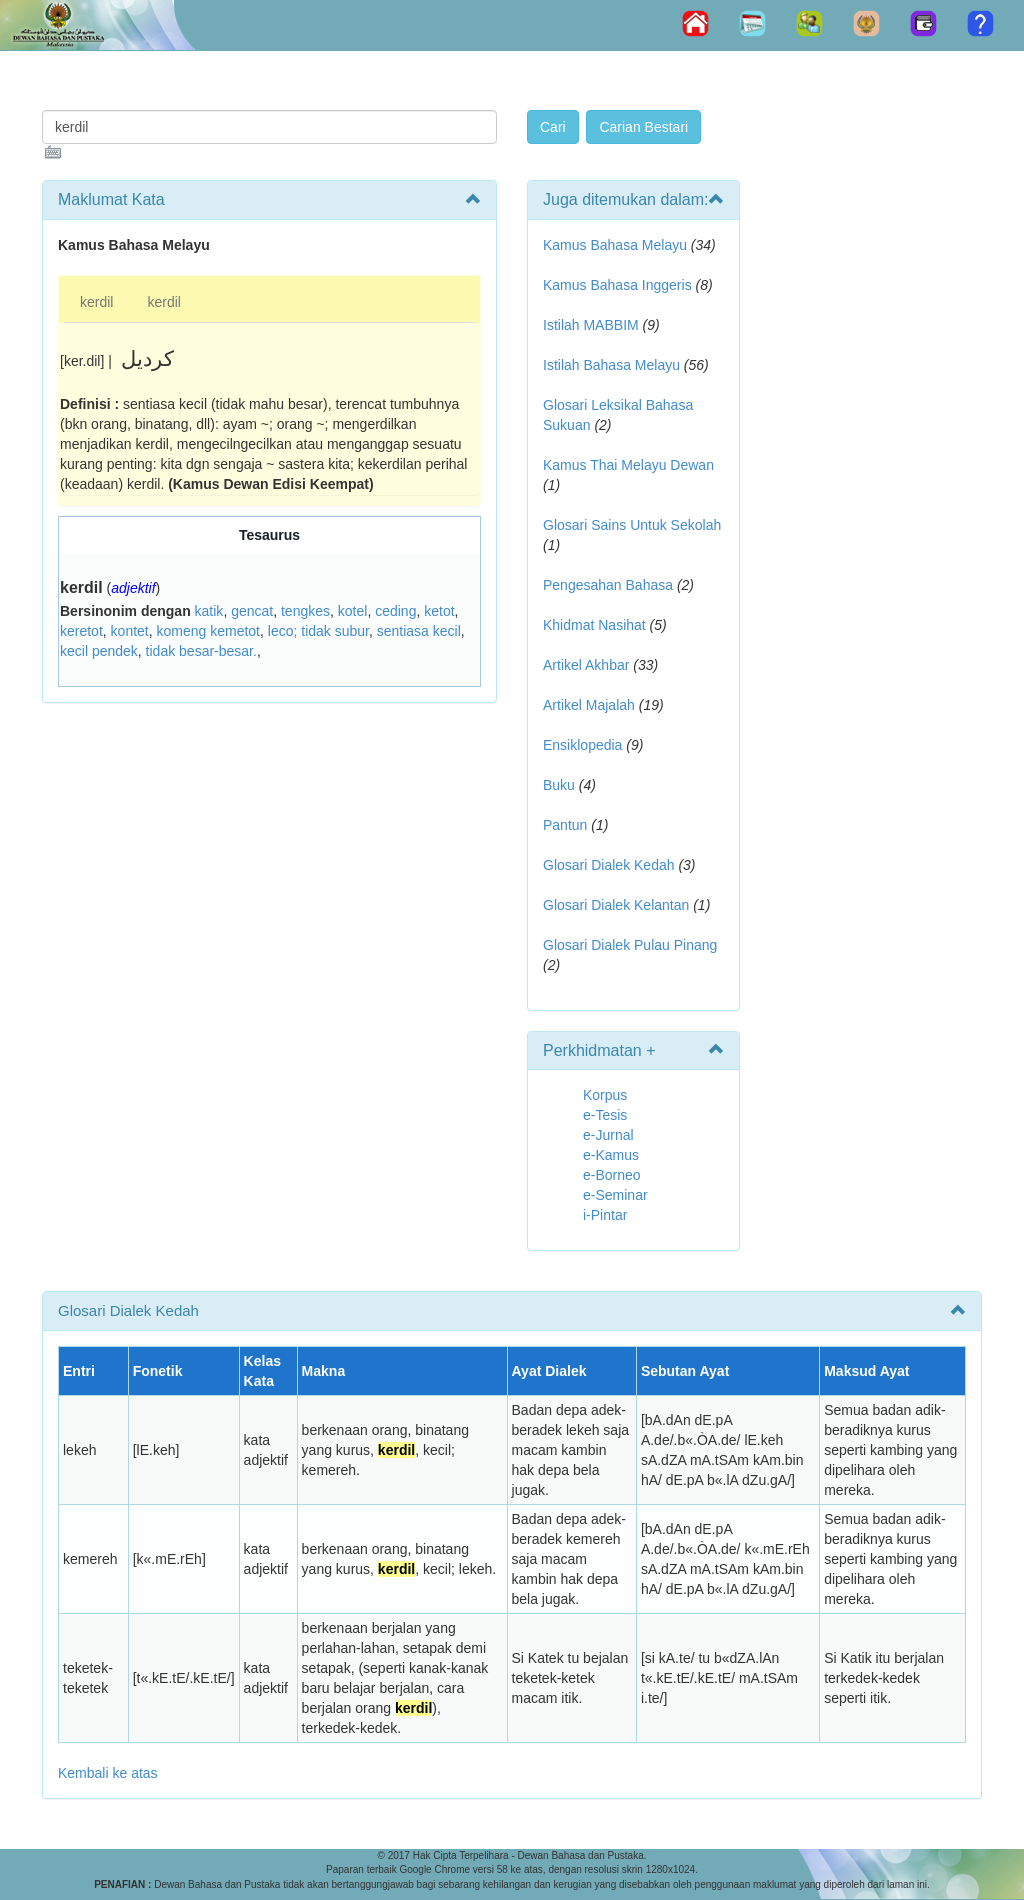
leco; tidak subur (318, 631)
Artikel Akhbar (586, 665)
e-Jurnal (608, 1135)
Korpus (605, 1095)
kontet (130, 631)
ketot (439, 611)
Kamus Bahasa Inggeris (617, 285)
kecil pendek (99, 651)
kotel (353, 611)
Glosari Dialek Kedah (609, 865)
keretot (81, 631)
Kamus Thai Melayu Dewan (628, 465)
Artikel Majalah (589, 705)
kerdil (96, 302)
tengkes (305, 611)
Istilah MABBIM (591, 325)
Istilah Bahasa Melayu (611, 365)
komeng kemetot (209, 631)
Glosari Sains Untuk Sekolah (632, 525)
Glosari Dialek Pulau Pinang (630, 945)
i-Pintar (605, 1215)
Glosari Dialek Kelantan (616, 905)
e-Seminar (615, 1195)
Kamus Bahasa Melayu (617, 245)
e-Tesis (605, 1115)
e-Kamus (611, 1155)
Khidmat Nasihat (594, 625)
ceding (395, 611)
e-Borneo (612, 1175)
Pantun (565, 825)
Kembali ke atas (108, 1773)
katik (209, 611)
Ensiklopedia (582, 745)
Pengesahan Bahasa (608, 585)
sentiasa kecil (419, 631)
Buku (559, 785)
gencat (252, 611)
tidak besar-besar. (201, 651)
